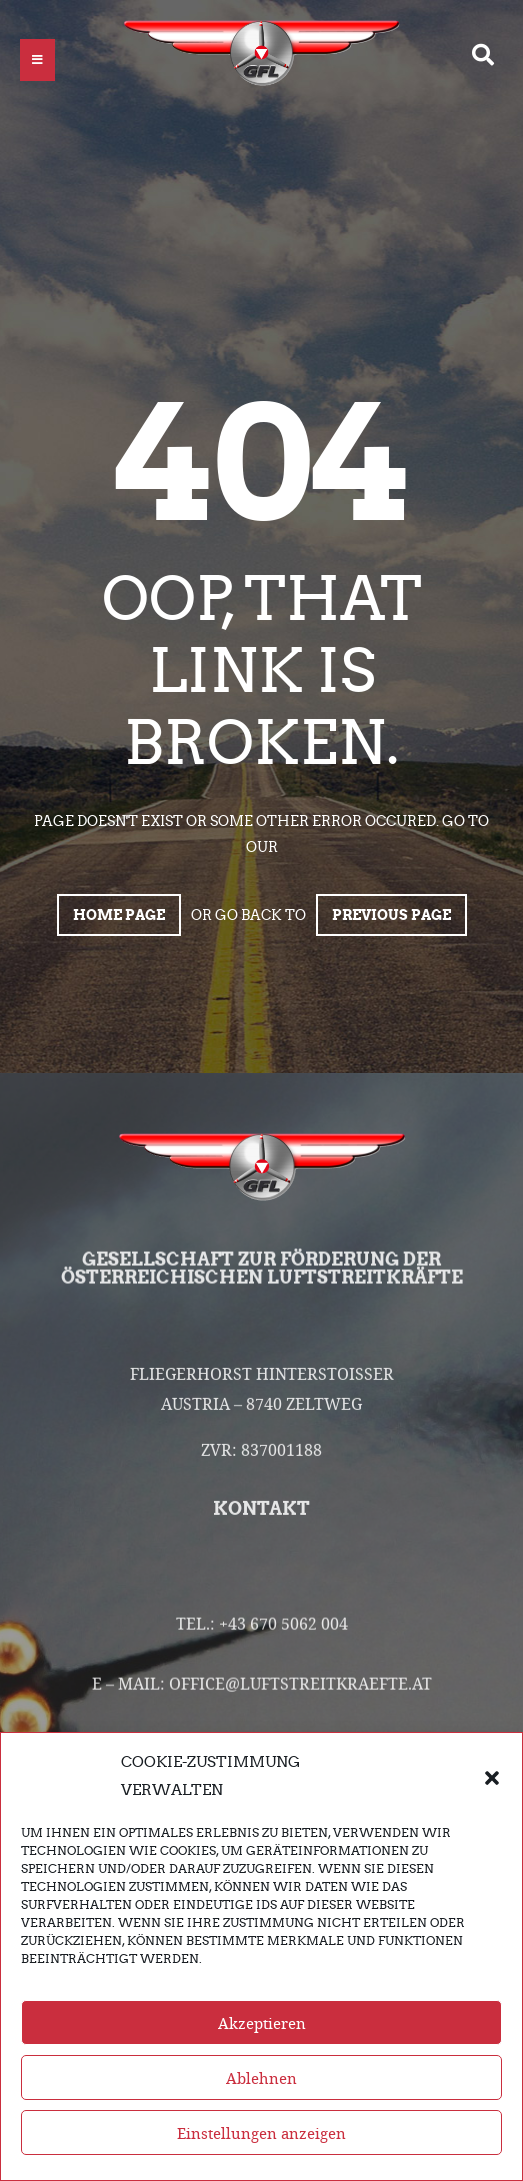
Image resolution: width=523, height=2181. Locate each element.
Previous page (391, 915)
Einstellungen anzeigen (261, 2133)
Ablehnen (261, 2078)
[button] (492, 1776)
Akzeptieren (262, 2023)
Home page (119, 915)
